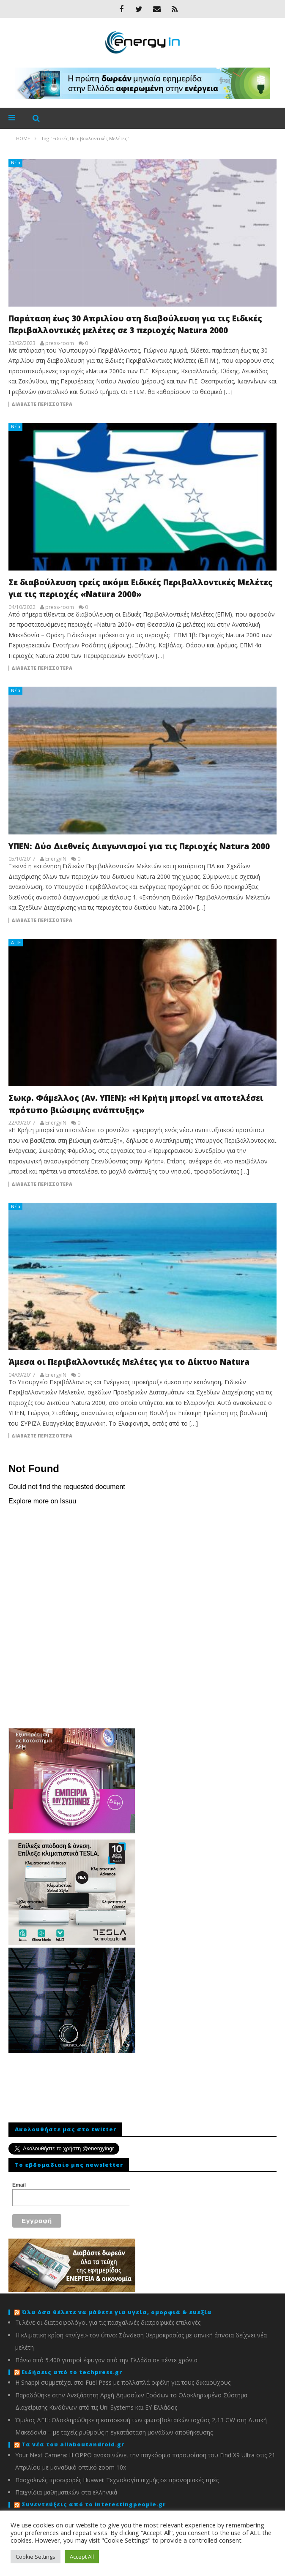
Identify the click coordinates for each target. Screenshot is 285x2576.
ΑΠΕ (16, 942)
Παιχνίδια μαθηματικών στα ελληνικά (66, 2492)
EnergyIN (55, 858)
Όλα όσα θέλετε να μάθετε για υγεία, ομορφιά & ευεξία (117, 2312)
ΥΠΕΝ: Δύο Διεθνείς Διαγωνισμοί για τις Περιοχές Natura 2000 (139, 846)
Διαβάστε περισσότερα (41, 404)
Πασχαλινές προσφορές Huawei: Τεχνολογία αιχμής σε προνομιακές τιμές (117, 2480)
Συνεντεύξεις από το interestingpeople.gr (94, 2504)
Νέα (16, 162)
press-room (59, 343)
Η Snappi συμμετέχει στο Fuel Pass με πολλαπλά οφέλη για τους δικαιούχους (122, 2382)
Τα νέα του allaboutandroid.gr (73, 2444)
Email (19, 2185)
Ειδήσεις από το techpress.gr (72, 2372)
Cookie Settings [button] (35, 2556)
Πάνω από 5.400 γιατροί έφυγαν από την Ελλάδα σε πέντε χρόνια (106, 2360)
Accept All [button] (82, 2556)
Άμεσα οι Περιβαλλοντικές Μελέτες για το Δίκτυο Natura (128, 1361)
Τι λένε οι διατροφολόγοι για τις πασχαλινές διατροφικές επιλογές (107, 2322)
